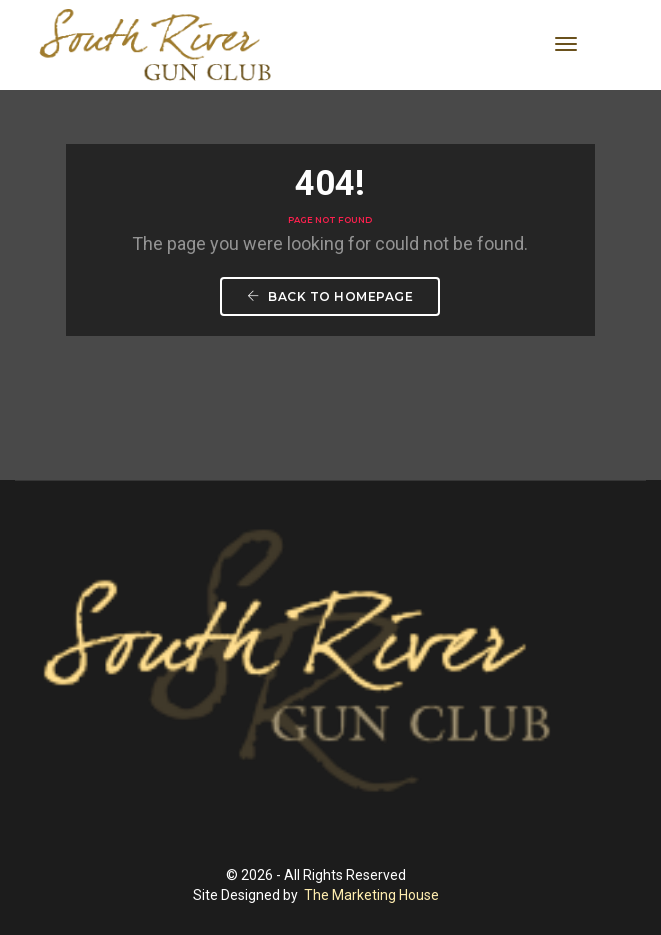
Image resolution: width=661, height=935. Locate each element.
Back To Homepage (330, 297)
